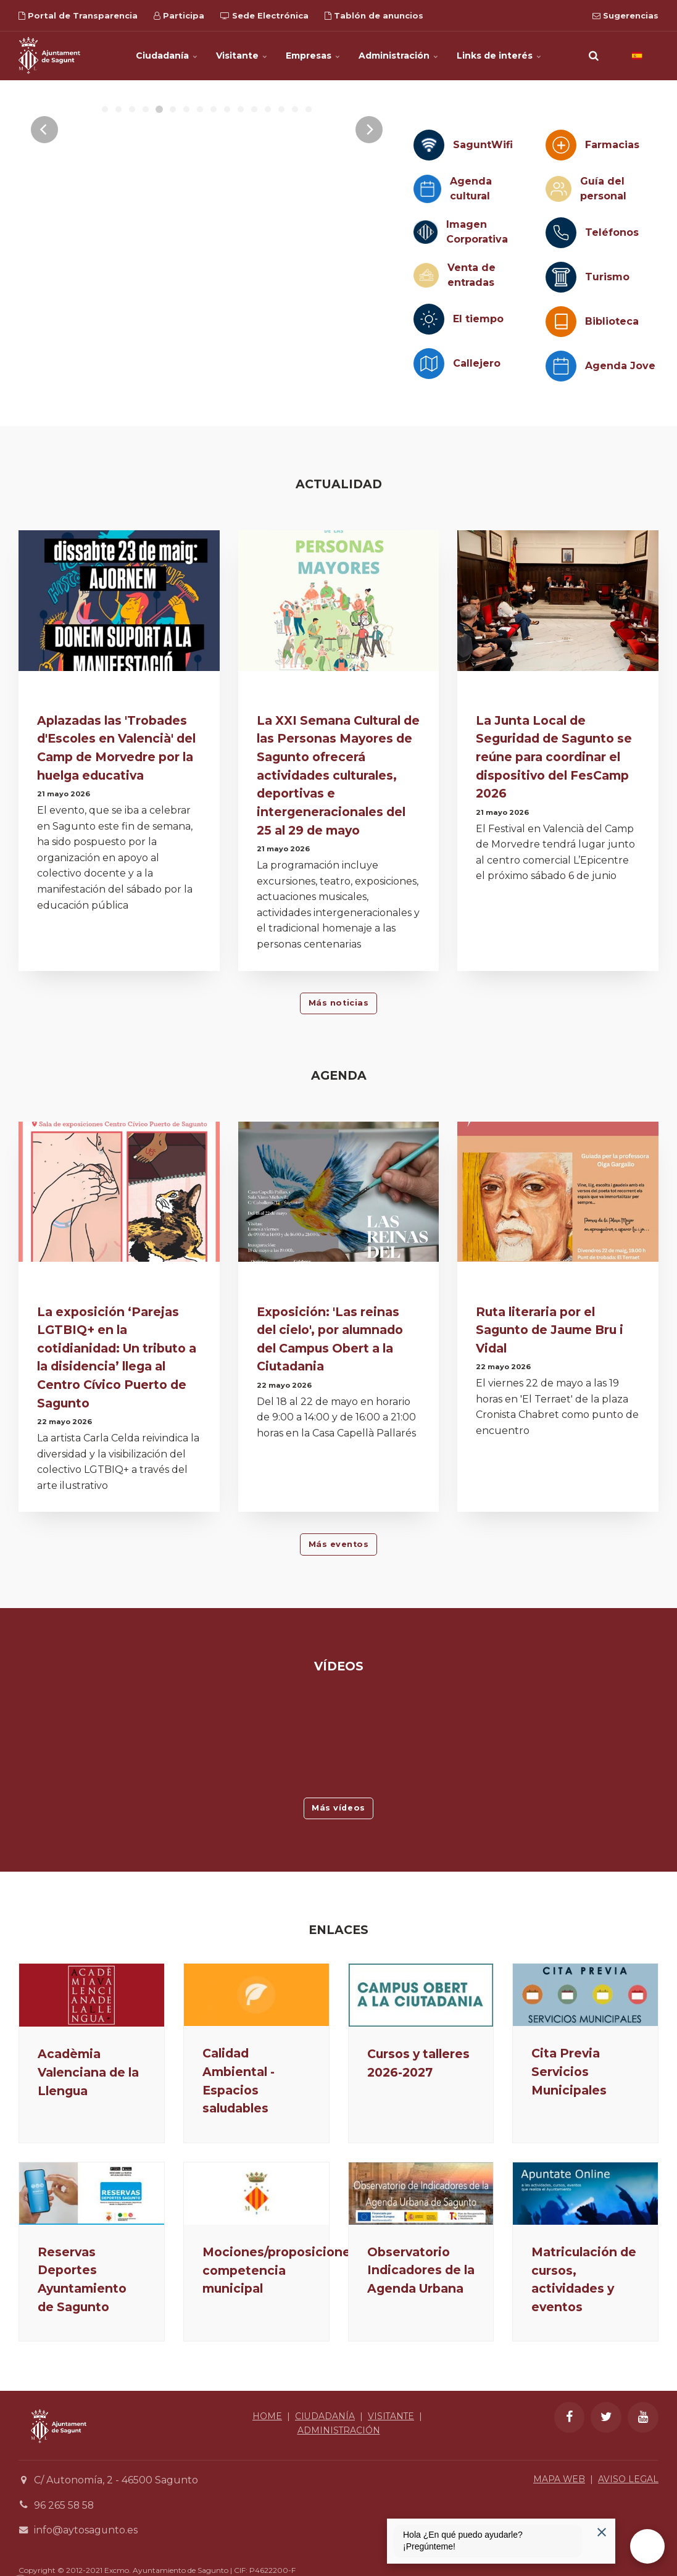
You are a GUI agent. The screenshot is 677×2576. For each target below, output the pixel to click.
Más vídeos (338, 1801)
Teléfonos (612, 232)
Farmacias (612, 145)
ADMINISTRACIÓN (338, 2419)
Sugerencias (625, 15)
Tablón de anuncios (374, 15)
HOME (266, 2405)
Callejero (476, 363)
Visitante (241, 55)
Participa (179, 15)
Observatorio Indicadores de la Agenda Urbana (421, 2260)
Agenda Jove (620, 366)
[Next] (369, 222)
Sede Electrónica (264, 15)
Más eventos (339, 1537)
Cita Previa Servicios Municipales (569, 2065)
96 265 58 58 (64, 2494)
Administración (398, 55)
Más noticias (338, 999)
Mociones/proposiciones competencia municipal (280, 2261)
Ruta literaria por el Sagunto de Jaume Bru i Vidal (549, 1326)
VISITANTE (391, 2405)
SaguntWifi (483, 145)
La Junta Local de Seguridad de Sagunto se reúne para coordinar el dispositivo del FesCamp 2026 (554, 756)
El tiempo (478, 319)
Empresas (313, 55)
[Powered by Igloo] (18, 2568)
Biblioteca (612, 321)
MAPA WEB (559, 2468)
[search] (593, 55)
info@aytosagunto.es (86, 2519)
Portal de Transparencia (78, 15)
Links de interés (499, 55)
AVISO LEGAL (628, 2468)
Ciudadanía (166, 55)
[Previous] (44, 222)
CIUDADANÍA (324, 2405)
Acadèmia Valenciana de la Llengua (88, 2065)
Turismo (607, 277)
